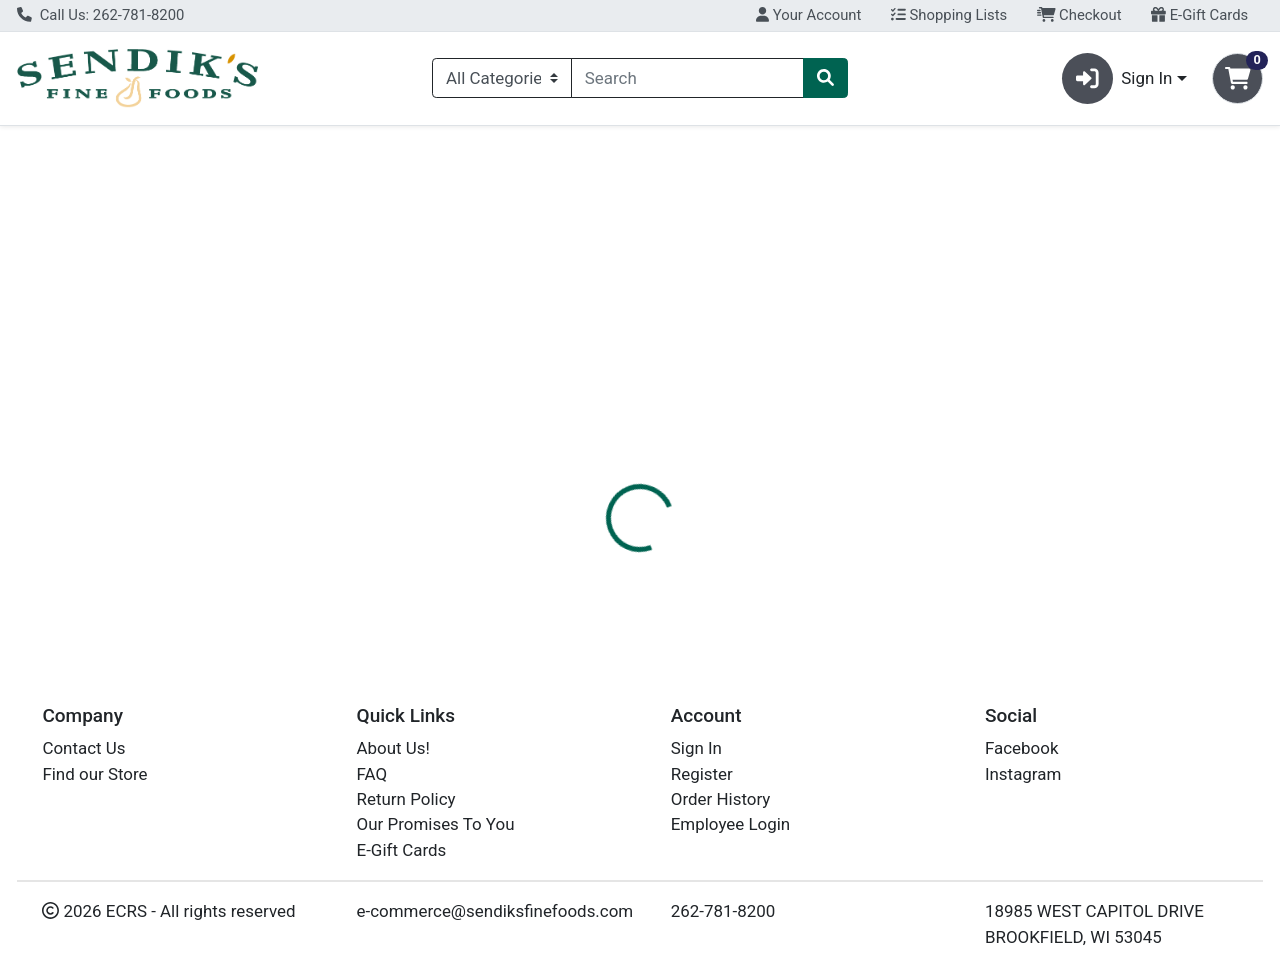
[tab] (589, 459)
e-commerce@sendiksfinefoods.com (495, 912)
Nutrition (677, 460)
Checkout (1079, 15)
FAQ (372, 774)
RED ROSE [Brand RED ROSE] (782, 562)
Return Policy (406, 800)
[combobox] (687, 78)
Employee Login (730, 825)
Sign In (696, 749)
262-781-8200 (723, 912)
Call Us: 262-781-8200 (100, 15)
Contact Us (83, 749)
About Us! (393, 749)
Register (702, 774)
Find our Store (94, 774)
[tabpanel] (906, 559)
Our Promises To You (436, 825)
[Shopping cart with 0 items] (1237, 78)
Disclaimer (778, 460)
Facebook (1022, 749)
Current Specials (96, 144)
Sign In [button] (1117, 78)
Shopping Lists (949, 15)
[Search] (687, 78)
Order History (721, 800)
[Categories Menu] (502, 78)
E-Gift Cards (1199, 15)
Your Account (808, 15)
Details (589, 460)
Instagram (1023, 774)
